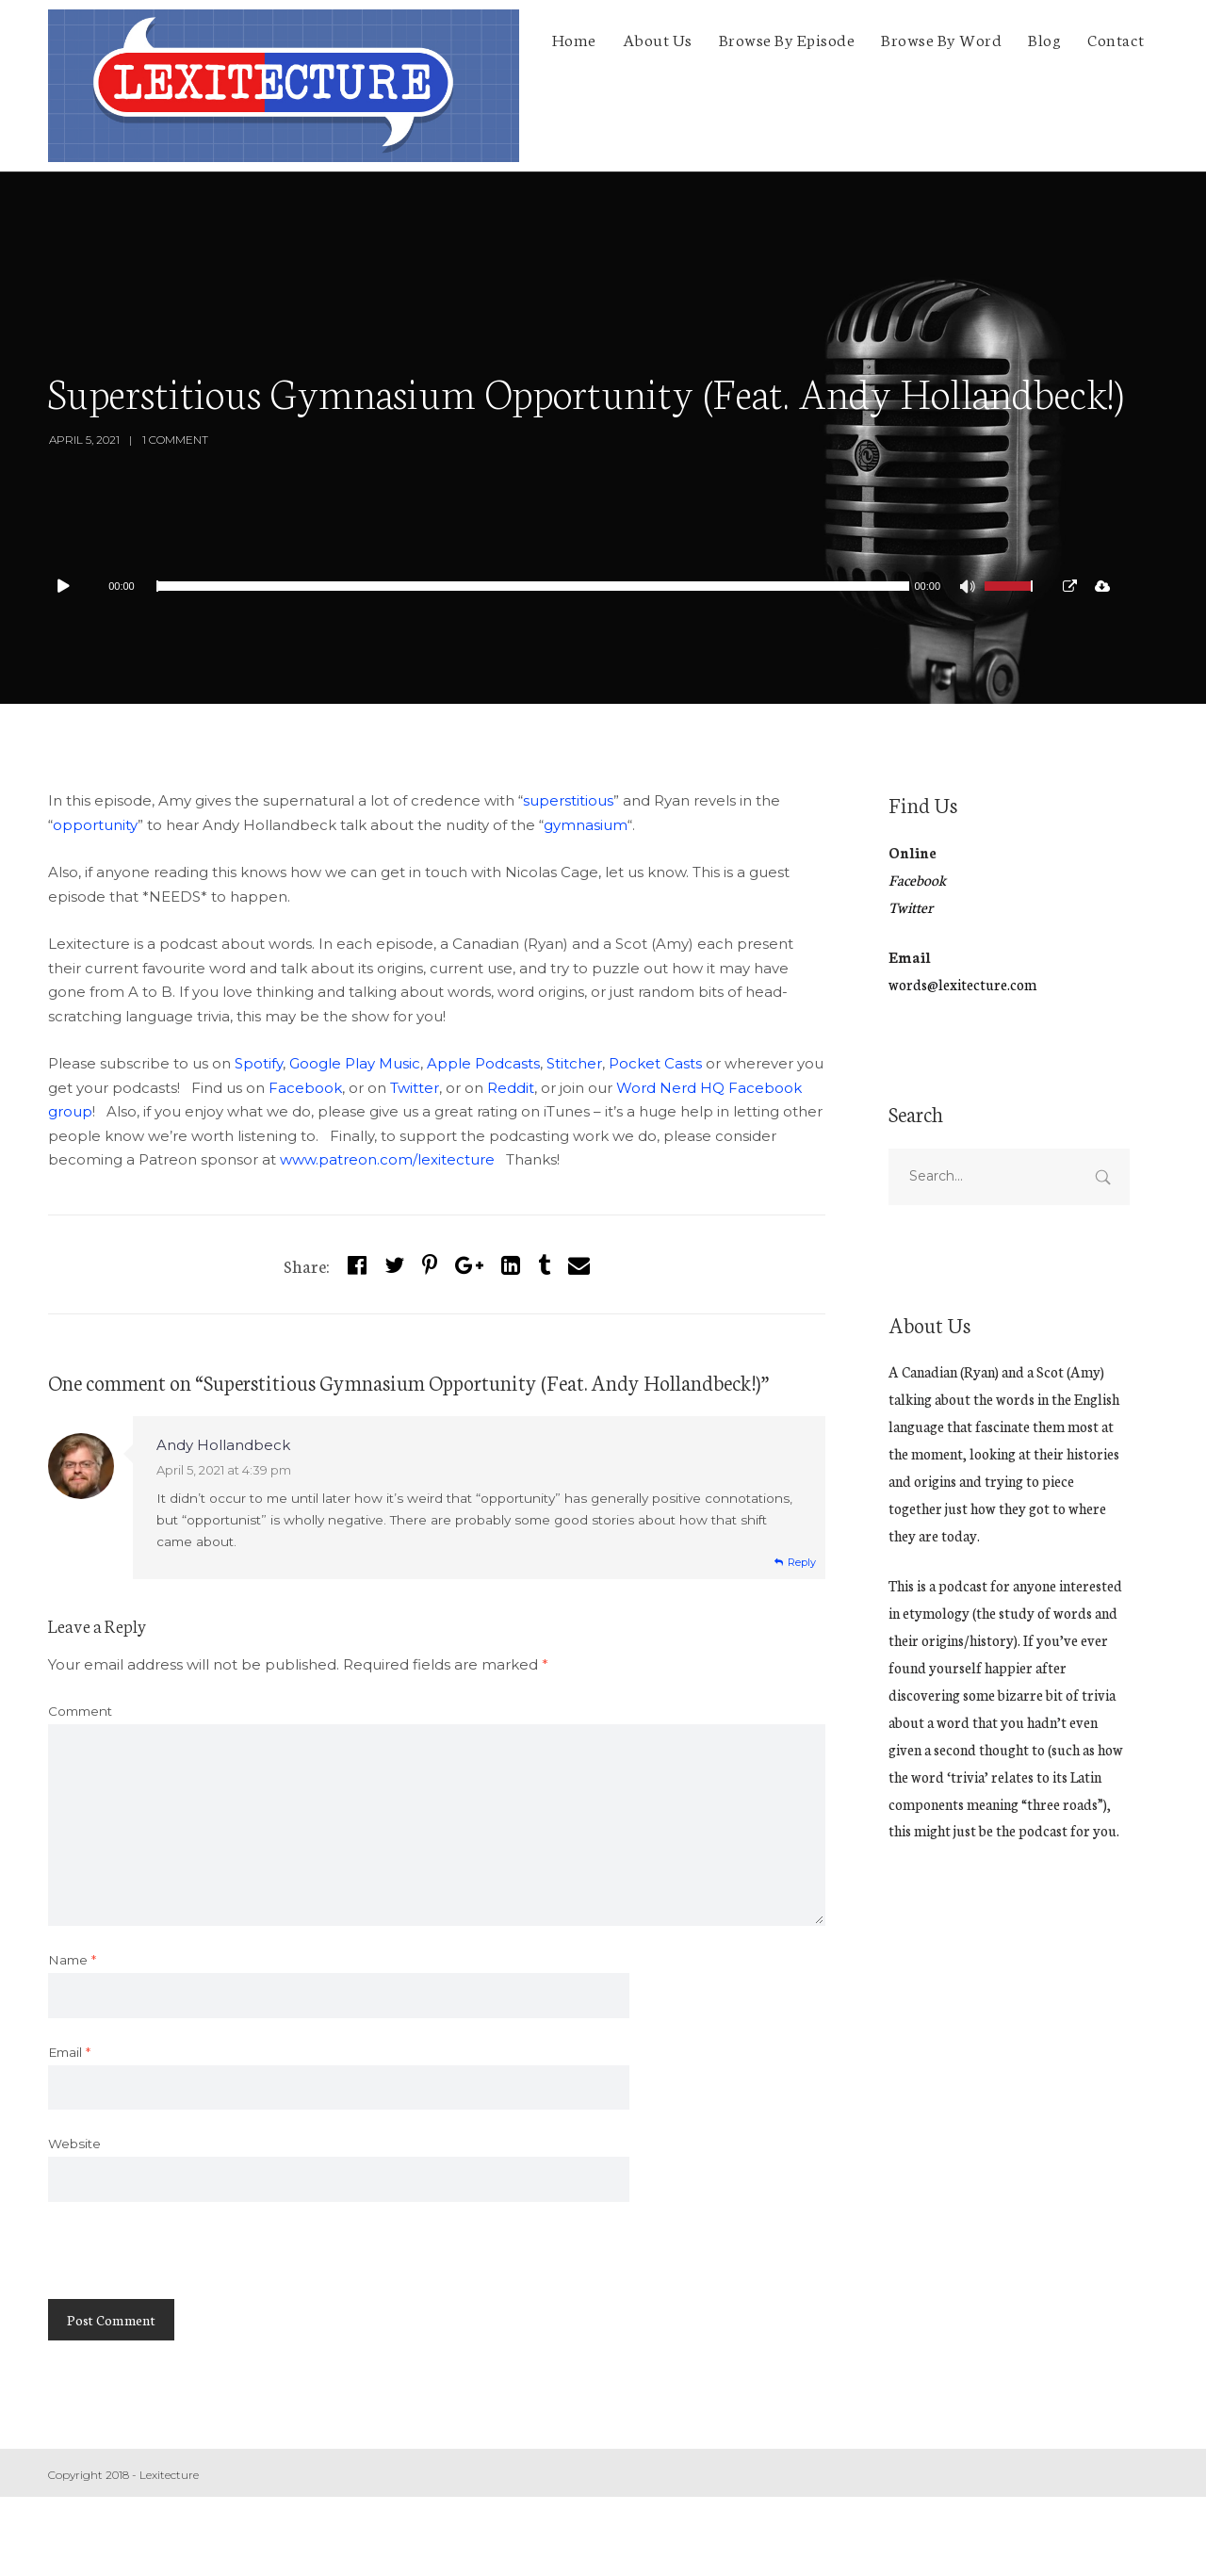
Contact (1116, 38)
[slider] (532, 586)
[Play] (72, 586)
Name (72, 1959)
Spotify (259, 1063)
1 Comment (175, 439)
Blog (1044, 38)
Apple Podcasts (483, 1063)
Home (574, 38)
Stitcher (574, 1063)
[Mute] (969, 588)
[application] (547, 586)
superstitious (568, 800)
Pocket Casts (655, 1063)
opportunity (95, 825)
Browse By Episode (787, 38)
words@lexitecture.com (962, 984)
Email (69, 2052)
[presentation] (191, 2262)
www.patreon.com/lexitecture (387, 1159)
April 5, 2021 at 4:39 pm (223, 1469)
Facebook (305, 1088)
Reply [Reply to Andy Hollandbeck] (802, 1562)
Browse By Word (941, 38)
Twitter (414, 1088)
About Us (658, 38)
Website (74, 2143)
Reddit (510, 1088)
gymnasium (585, 825)
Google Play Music (354, 1063)
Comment (80, 1711)
